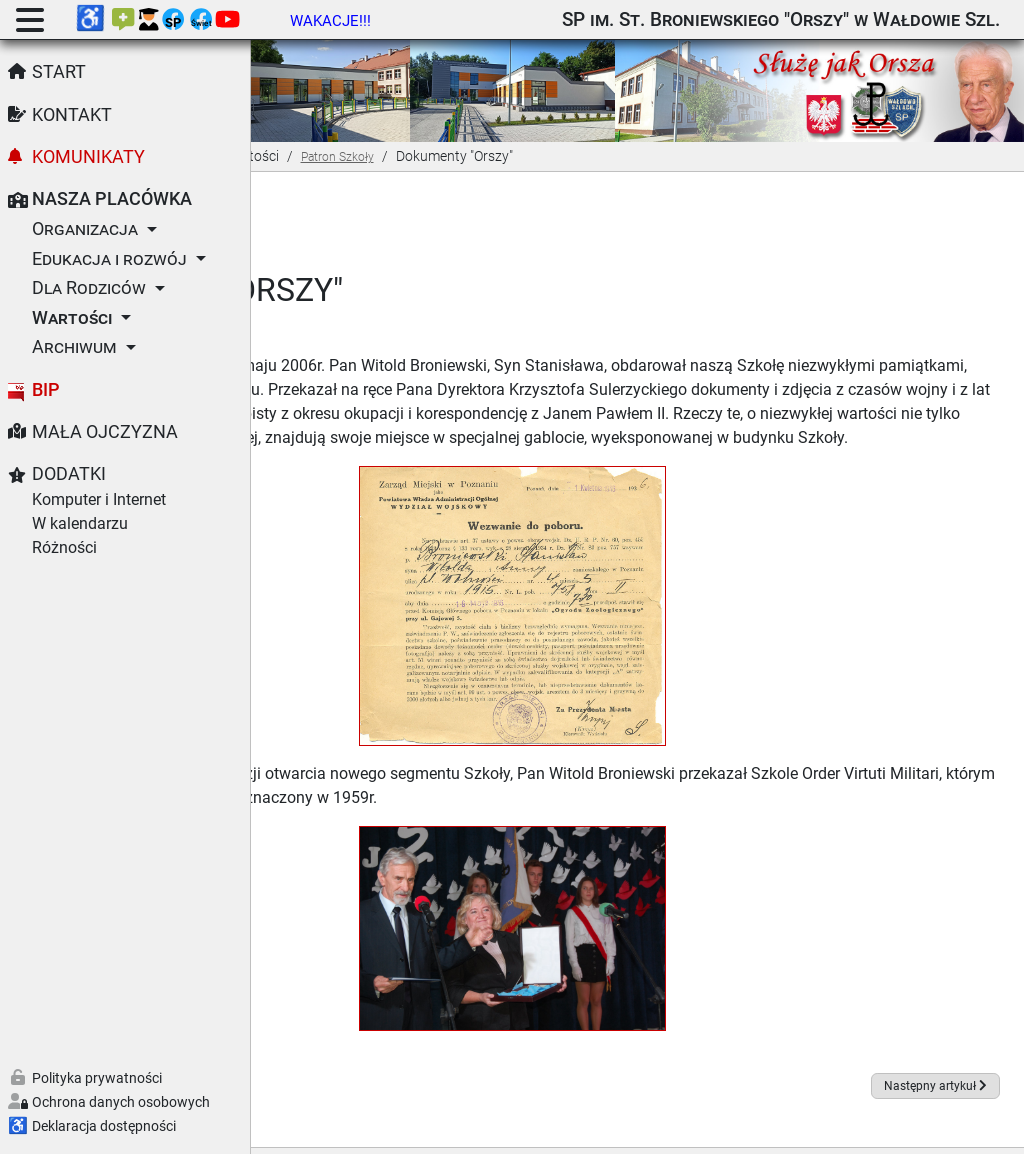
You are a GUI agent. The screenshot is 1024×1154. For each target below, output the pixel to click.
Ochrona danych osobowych (121, 1102)
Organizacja (85, 229)
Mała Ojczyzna (105, 432)
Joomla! (403, 1127)
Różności (64, 547)
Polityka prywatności (97, 1078)
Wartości (72, 318)
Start (59, 72)
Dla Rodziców (89, 288)
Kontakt (72, 115)
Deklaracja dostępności (104, 1126)
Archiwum (74, 347)
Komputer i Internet (99, 499)
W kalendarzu (80, 523)
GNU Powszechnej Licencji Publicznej (799, 1127)
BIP (46, 390)
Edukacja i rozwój (109, 259)
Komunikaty (88, 157)
